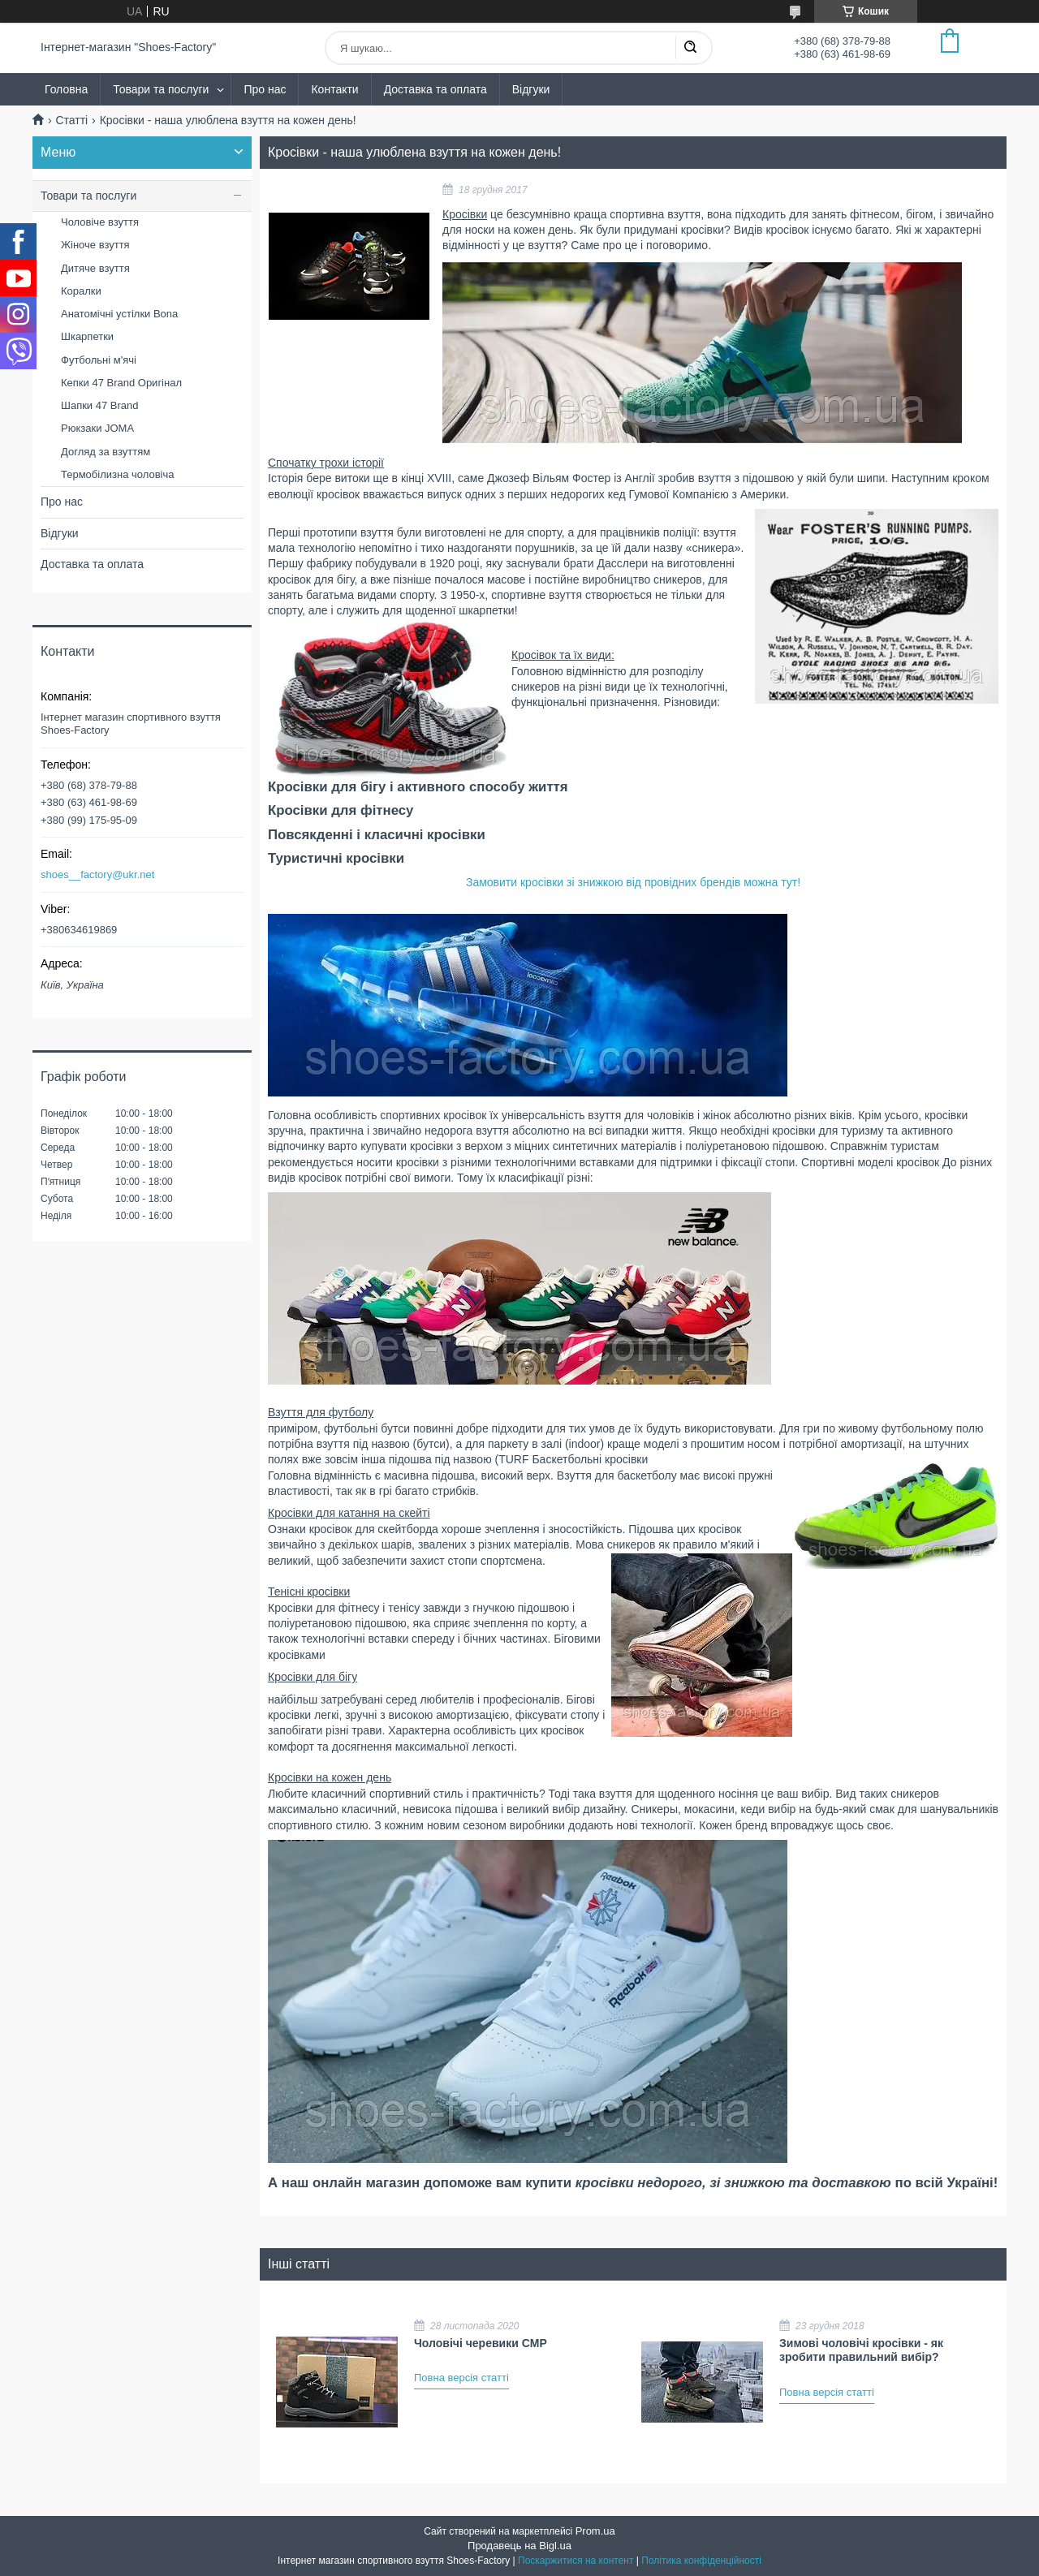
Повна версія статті (461, 2377)
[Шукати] (690, 48)
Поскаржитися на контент (575, 2560)
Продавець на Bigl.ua (519, 2545)
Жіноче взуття (95, 245)
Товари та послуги (161, 89)
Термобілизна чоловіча (117, 474)
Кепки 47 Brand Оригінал (121, 383)
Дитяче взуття (95, 268)
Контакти (334, 89)
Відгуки (531, 89)
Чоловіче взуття (100, 222)
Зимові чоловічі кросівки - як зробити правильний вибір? (861, 2350)
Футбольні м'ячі (98, 360)
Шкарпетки (87, 336)
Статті (71, 120)
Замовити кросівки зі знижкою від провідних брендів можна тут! (633, 882)
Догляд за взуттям (105, 452)
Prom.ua (595, 2531)
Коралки (81, 291)
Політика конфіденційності (701, 2560)
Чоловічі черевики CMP (480, 2343)
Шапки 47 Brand (100, 405)
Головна (66, 89)
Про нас (265, 89)
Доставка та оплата (435, 89)
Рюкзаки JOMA (97, 428)
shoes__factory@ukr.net (97, 874)
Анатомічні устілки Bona (119, 314)
